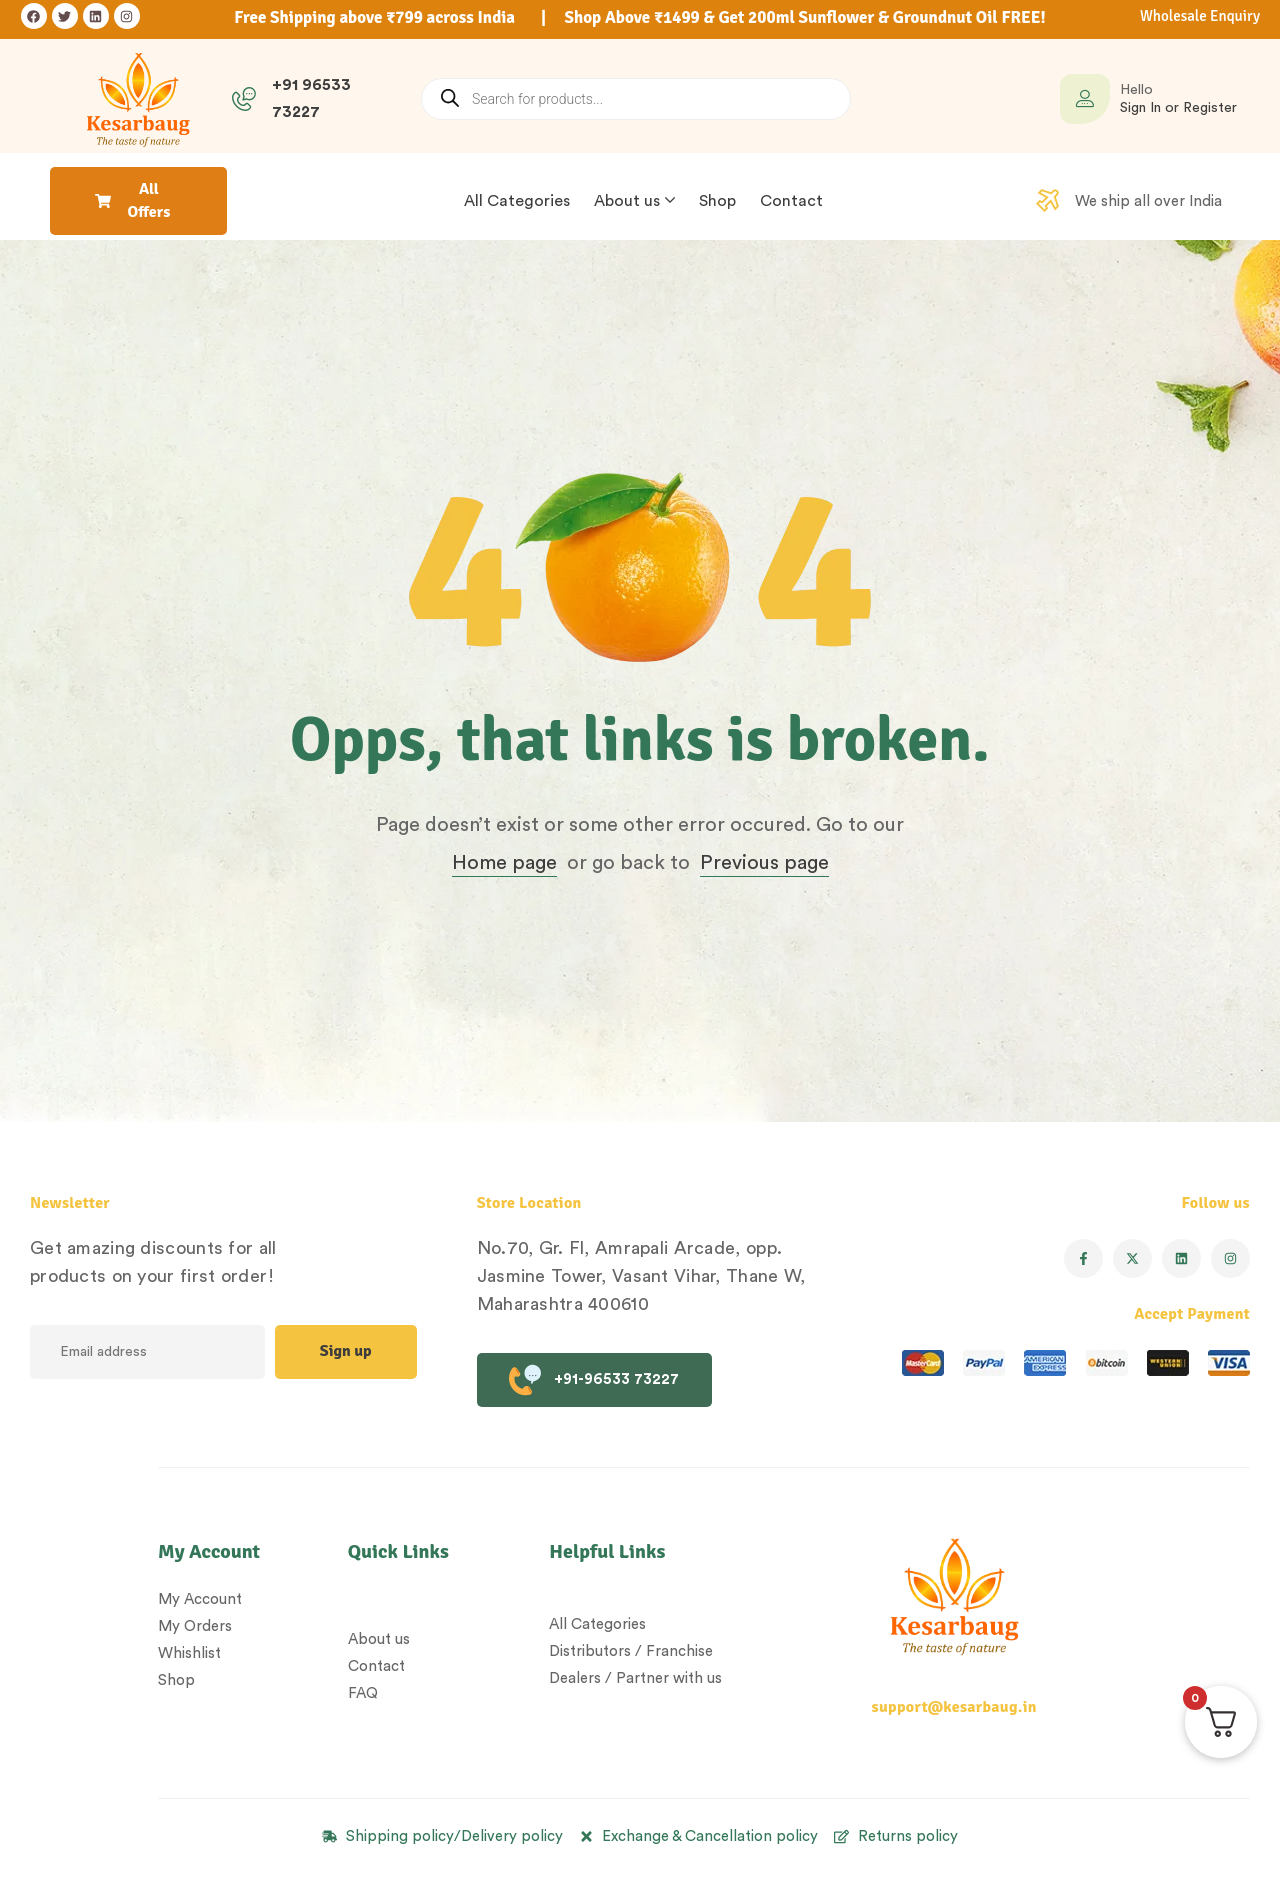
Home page (504, 863)
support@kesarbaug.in (954, 1707)
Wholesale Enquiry (1200, 16)
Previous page (764, 863)
